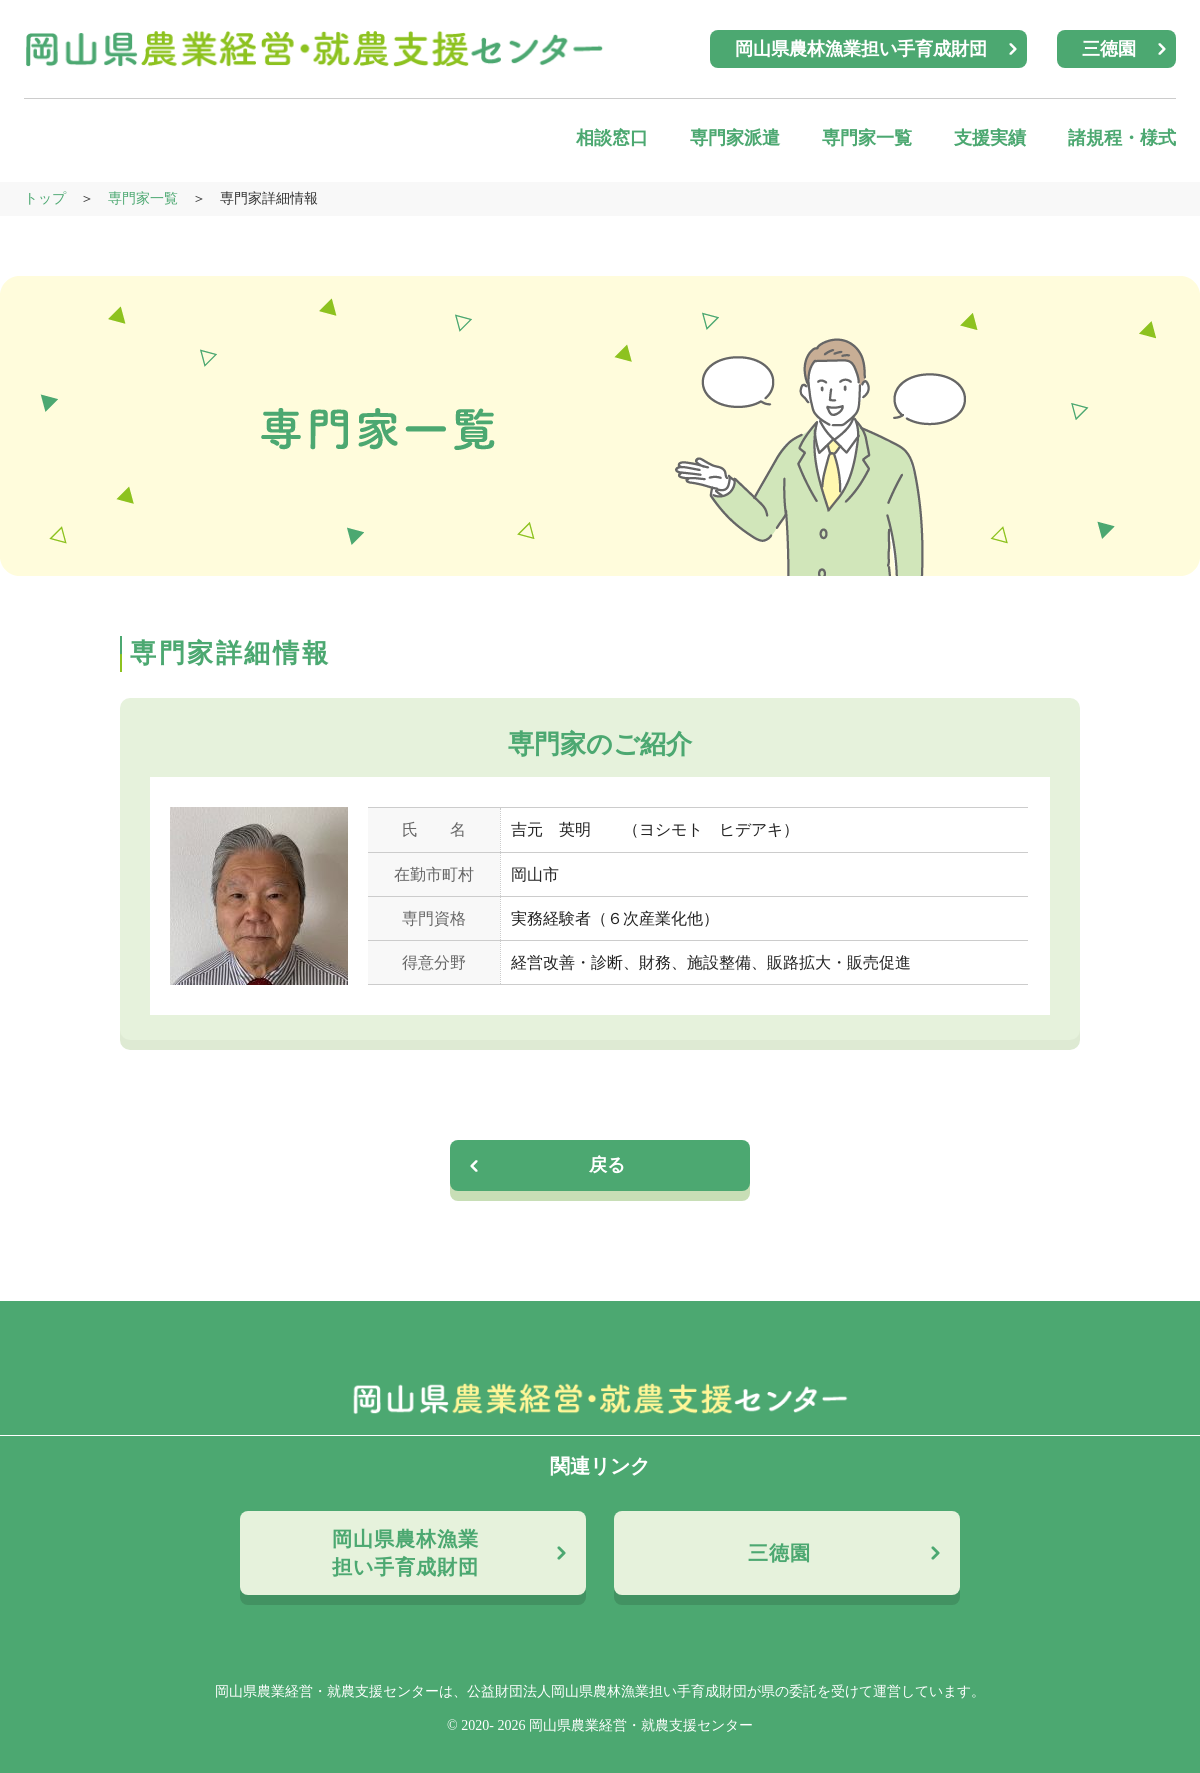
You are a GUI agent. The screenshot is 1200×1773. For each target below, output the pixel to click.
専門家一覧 (867, 138)
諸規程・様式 (1122, 138)
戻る (608, 1165)
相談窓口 (612, 138)
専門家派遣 (735, 138)
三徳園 (1109, 49)
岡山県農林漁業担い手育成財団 (861, 49)
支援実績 (990, 138)
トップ (45, 198)
